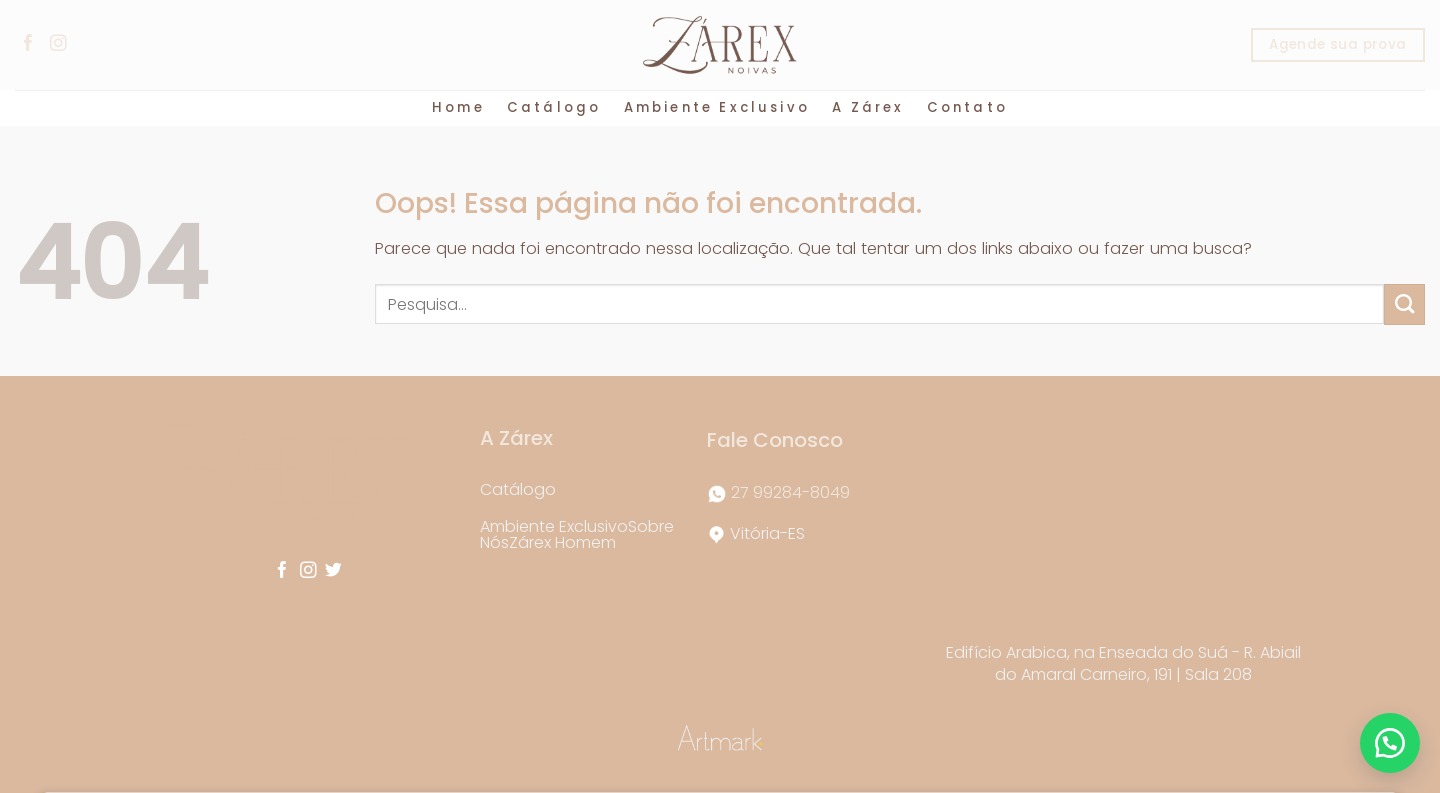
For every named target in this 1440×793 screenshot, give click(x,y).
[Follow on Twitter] (333, 571)
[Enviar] (1404, 304)
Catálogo (554, 107)
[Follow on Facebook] (30, 44)
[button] (1390, 743)
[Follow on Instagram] (60, 44)
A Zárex (868, 107)
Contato (967, 107)
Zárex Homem (562, 542)
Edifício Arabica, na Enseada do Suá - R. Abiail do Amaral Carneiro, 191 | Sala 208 (1123, 663)
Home (458, 107)
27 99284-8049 (790, 492)
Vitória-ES (767, 533)
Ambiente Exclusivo (717, 107)
